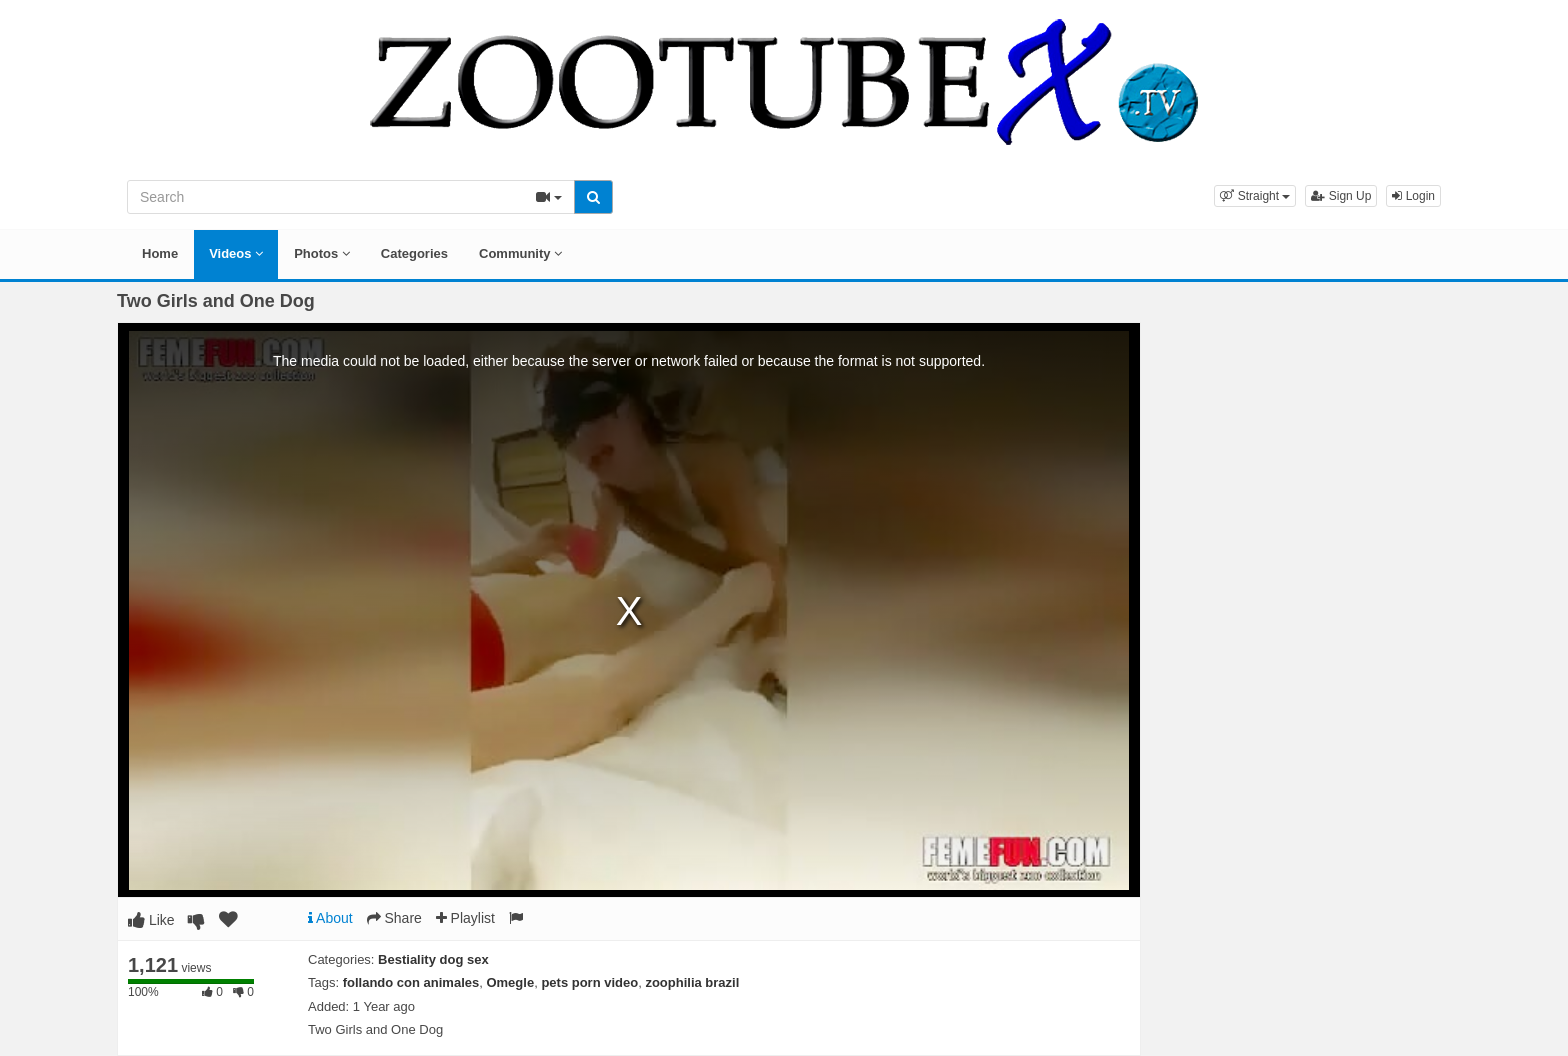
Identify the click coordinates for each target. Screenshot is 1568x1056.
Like (151, 920)
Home (160, 253)
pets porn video (589, 982)
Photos (322, 253)
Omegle (510, 982)
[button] (1255, 196)
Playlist (465, 918)
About (330, 918)
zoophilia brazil (692, 982)
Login (1413, 196)
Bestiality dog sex (433, 959)
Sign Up (1341, 196)
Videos (236, 253)
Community (520, 253)
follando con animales (411, 982)
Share (394, 918)
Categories (414, 253)
